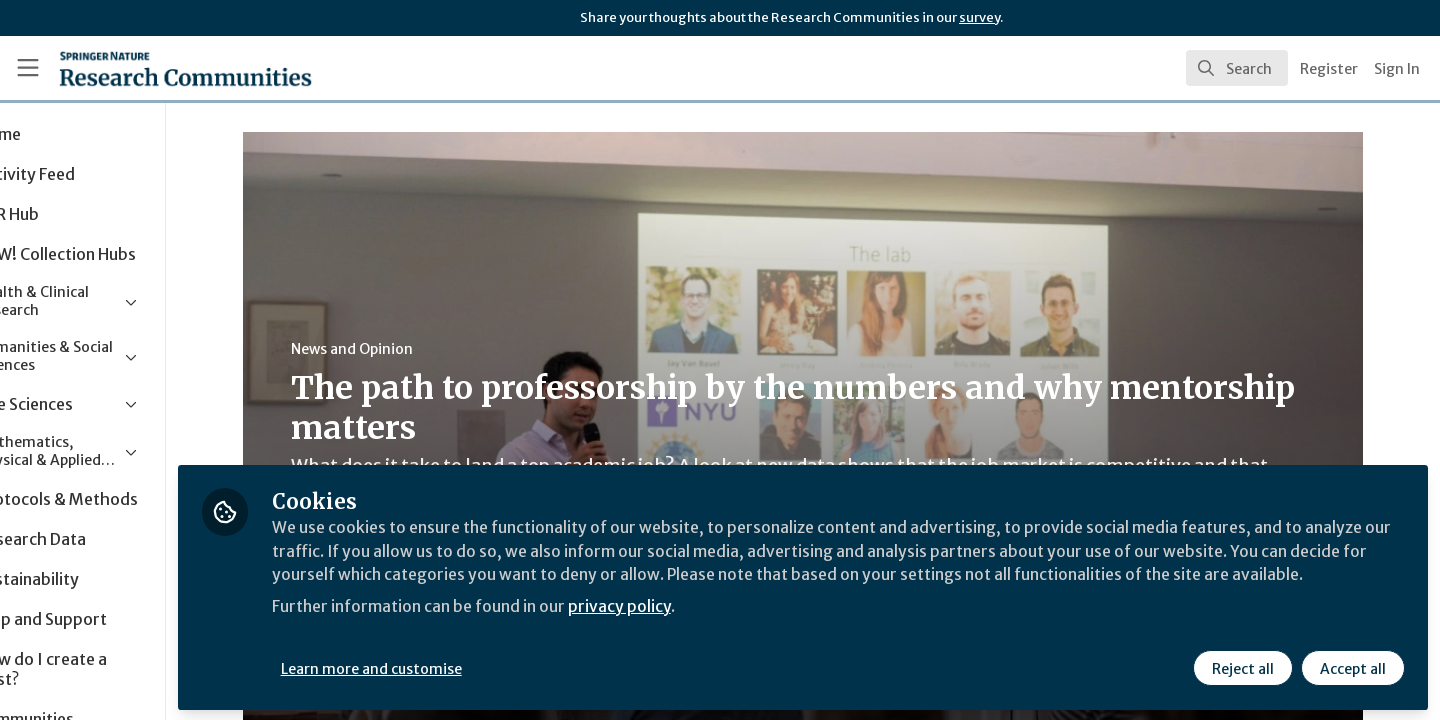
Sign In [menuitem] (1397, 69)
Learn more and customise (461, 667)
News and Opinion (397, 349)
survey (979, 17)
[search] (1237, 68)
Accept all (1352, 667)
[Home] (159, 68)
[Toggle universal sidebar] (28, 68)
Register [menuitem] (1329, 69)
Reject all (1242, 667)
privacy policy (712, 628)
